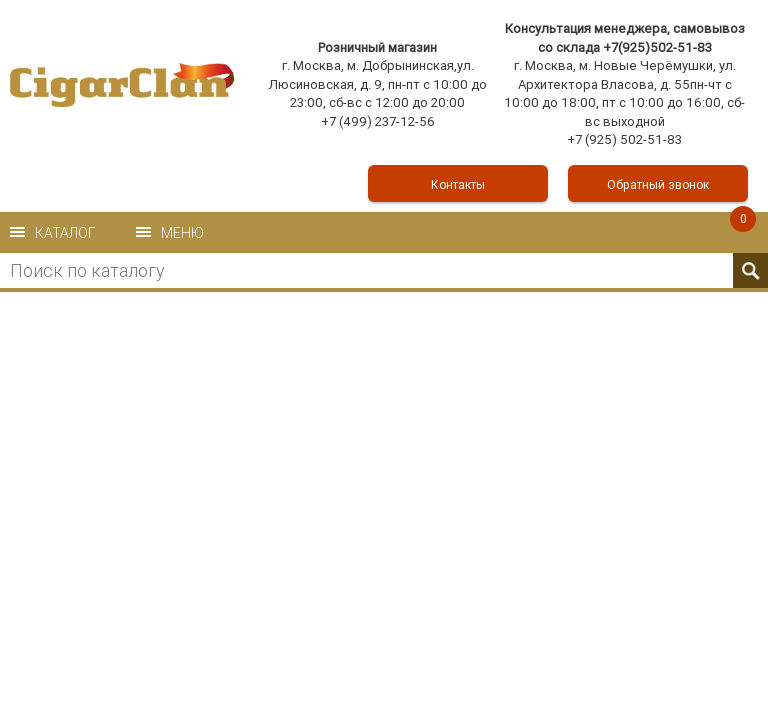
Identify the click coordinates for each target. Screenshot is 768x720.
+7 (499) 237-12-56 (378, 121)
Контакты (458, 184)
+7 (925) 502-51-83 (624, 139)
